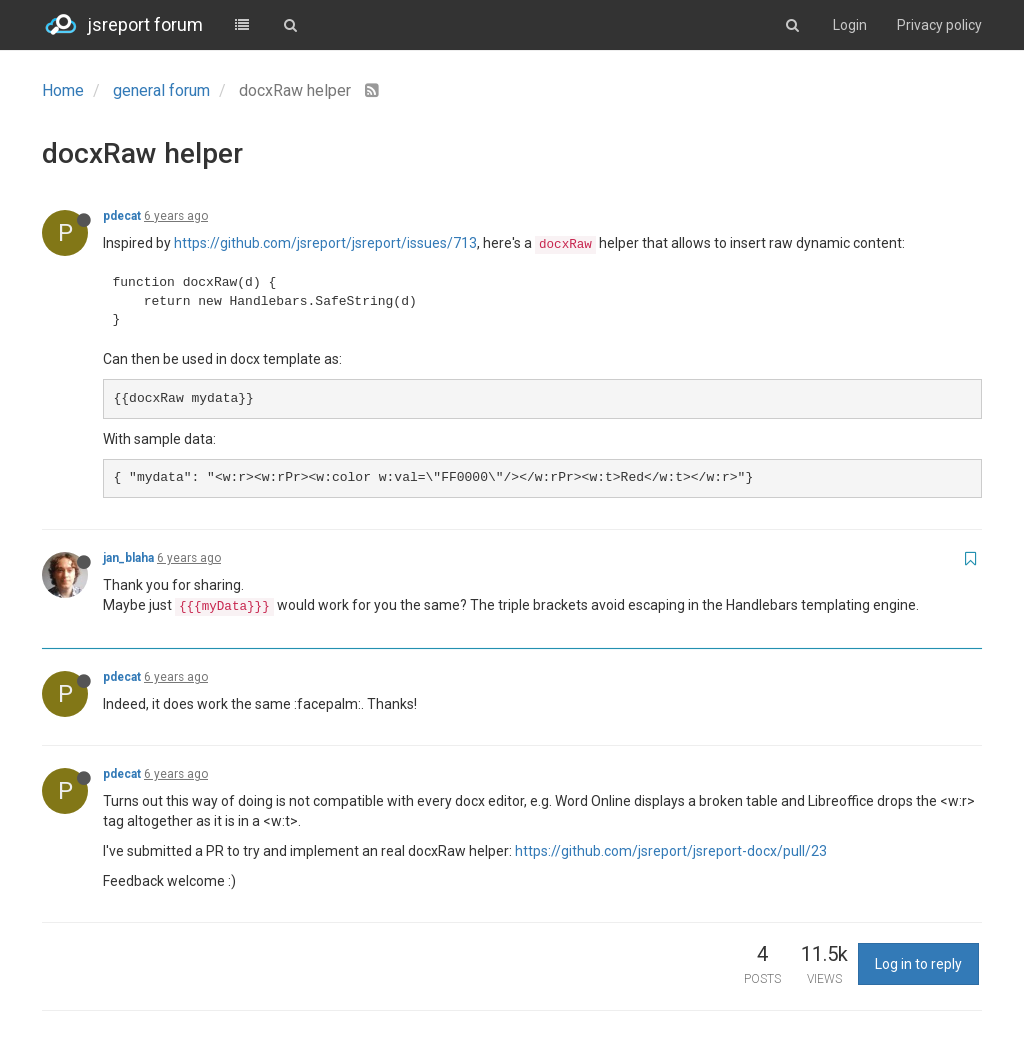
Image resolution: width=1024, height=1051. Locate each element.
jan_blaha (128, 558)
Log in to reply (918, 964)
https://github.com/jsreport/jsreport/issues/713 (325, 243)
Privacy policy (939, 25)
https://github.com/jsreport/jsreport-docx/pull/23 (671, 851)
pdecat (122, 216)
